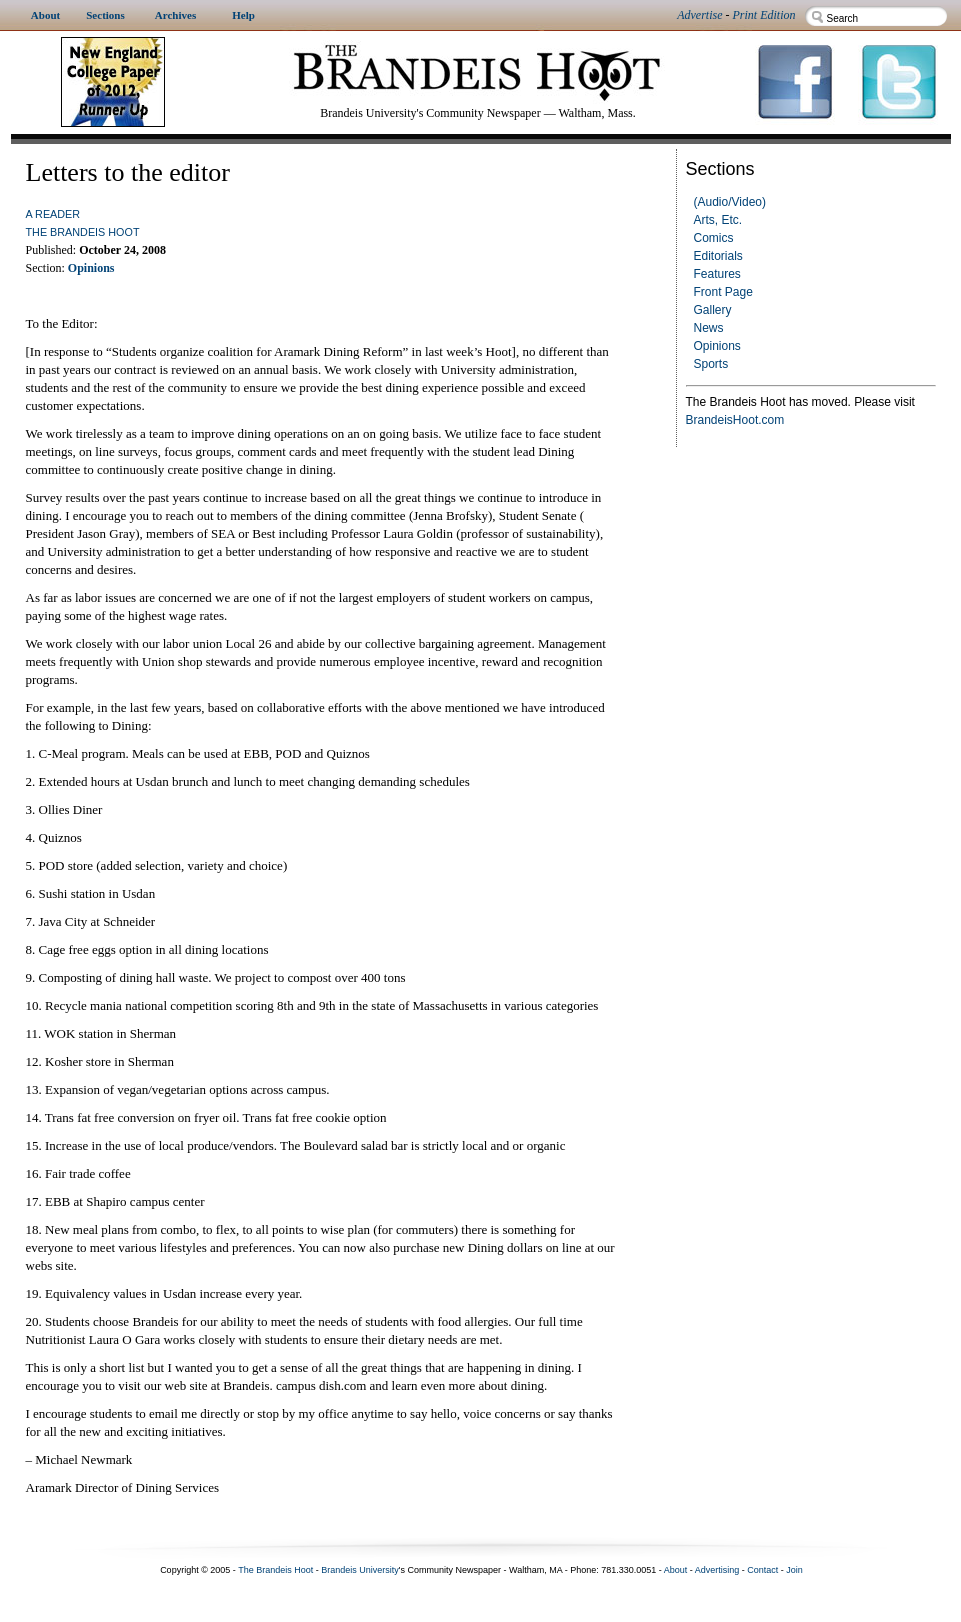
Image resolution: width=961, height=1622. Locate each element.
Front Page (723, 292)
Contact (762, 1570)
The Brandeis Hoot (83, 232)
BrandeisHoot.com (735, 420)
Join (794, 1570)
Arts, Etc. (718, 220)
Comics (714, 238)
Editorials (718, 256)
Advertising (717, 1570)
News (709, 328)
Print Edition (764, 15)
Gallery (713, 310)
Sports (711, 364)
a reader (53, 214)
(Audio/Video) (730, 202)
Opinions (717, 346)
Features (717, 274)
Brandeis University (360, 1570)
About (676, 1570)
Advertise (699, 15)
